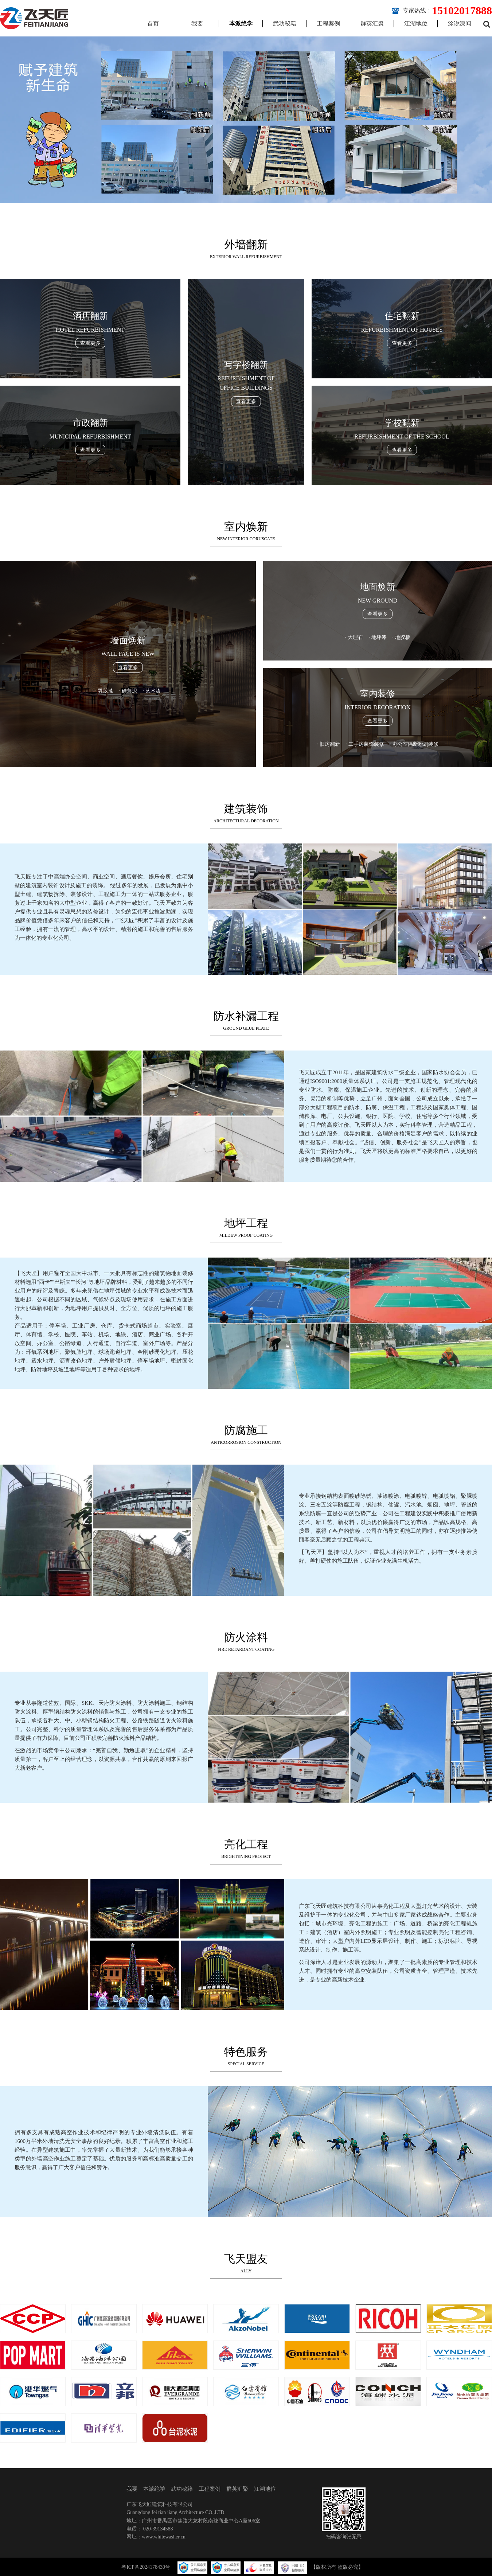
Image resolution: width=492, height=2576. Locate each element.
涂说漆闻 (459, 23)
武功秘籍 (284, 23)
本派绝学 (241, 23)
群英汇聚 (372, 23)
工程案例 (328, 23)
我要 (197, 23)
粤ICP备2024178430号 (145, 2567)
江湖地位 (415, 23)
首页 (153, 23)
